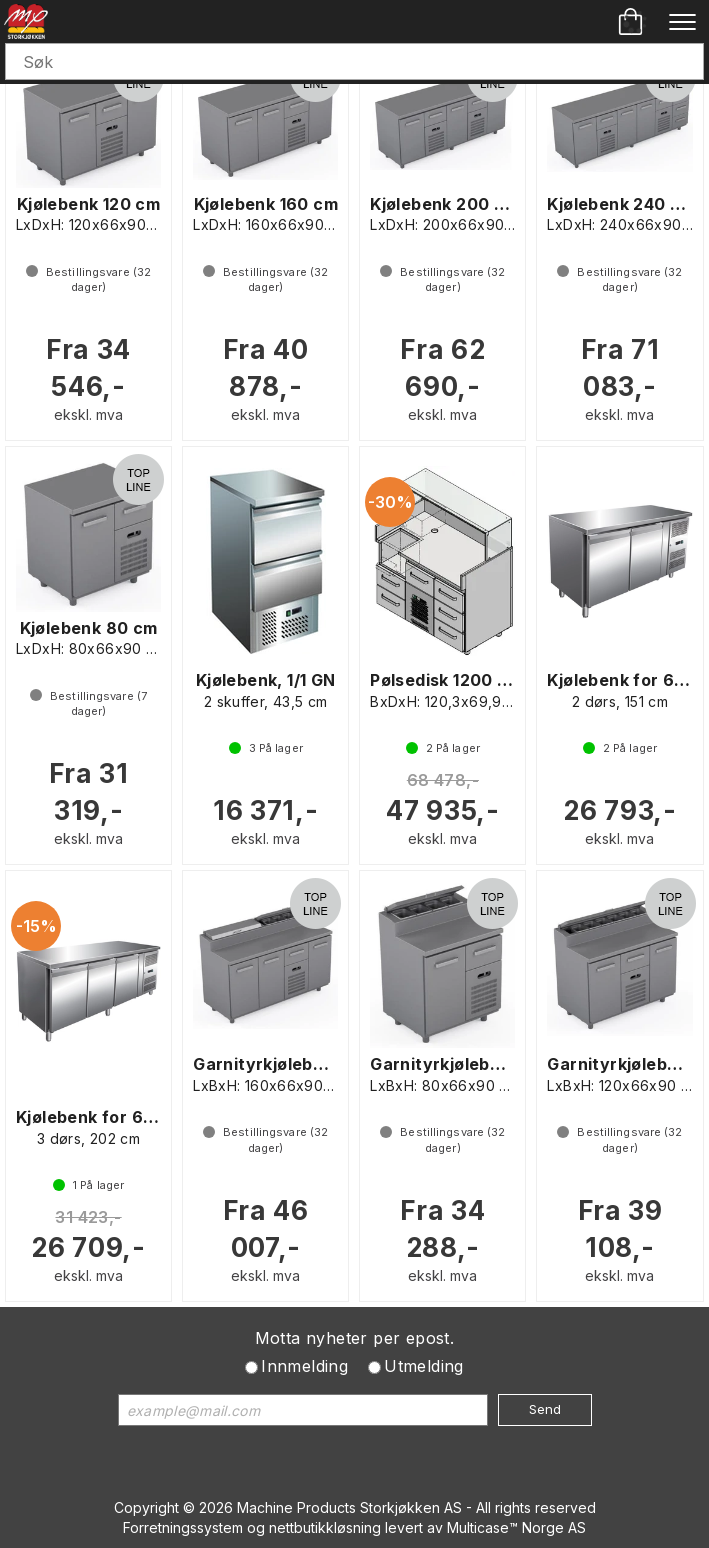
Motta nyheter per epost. (355, 1338)
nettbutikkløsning (325, 1527)
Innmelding (304, 1366)
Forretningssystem (183, 1527)
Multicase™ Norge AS (516, 1527)
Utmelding (424, 1366)
